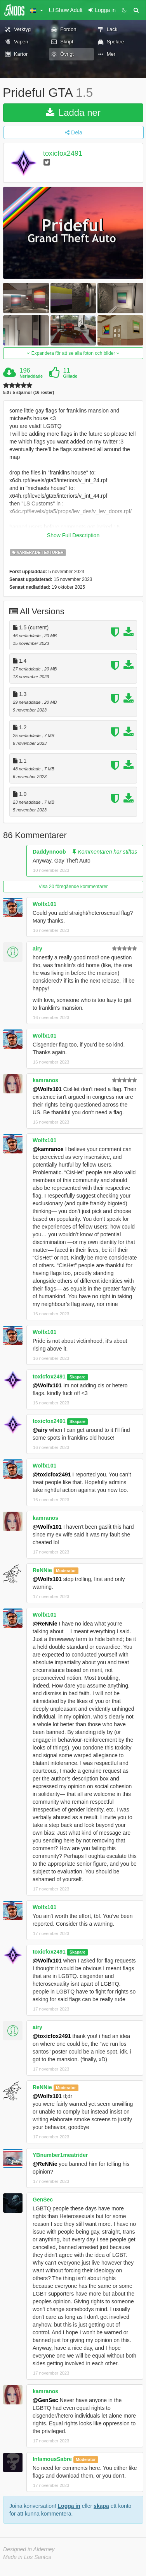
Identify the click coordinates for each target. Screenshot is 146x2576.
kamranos (45, 1080)
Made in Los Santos (27, 2557)
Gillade (70, 376)
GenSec (43, 2199)
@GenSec (45, 2400)
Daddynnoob (49, 852)
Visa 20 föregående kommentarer (73, 886)
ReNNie (42, 1570)
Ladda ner (73, 112)
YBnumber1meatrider (60, 2155)
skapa (101, 2506)
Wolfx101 (44, 904)
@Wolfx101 (47, 1089)
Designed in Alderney (29, 2549)
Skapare (77, 1377)
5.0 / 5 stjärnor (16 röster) (28, 392)
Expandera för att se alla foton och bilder (73, 353)
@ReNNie (45, 1624)
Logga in (69, 2506)
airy (37, 948)
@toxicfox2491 (52, 1474)
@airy (40, 1430)
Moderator (66, 1570)
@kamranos (48, 1149)
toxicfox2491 (62, 153)
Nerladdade (31, 376)
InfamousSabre (52, 2459)
